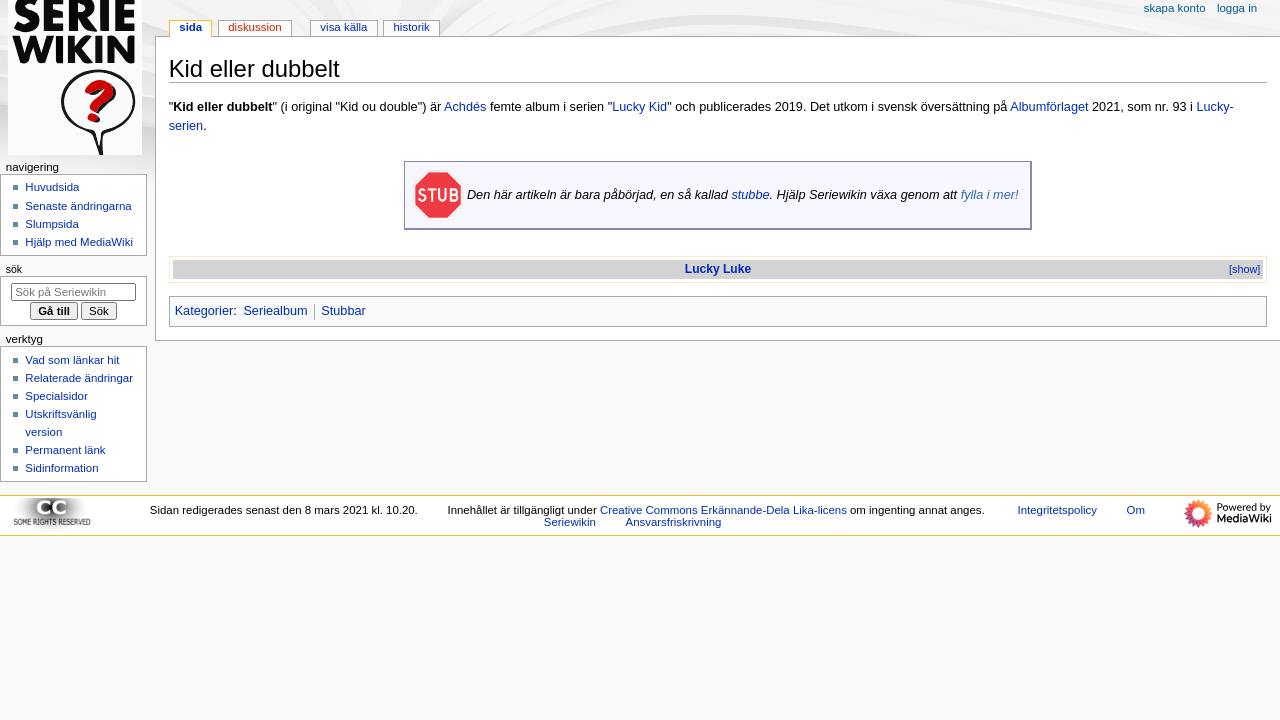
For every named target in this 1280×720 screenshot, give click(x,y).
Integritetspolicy (1057, 510)
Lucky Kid (639, 107)
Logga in (1237, 8)
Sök (14, 269)
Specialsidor (56, 396)
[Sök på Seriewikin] (73, 292)
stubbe (750, 195)
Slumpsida (51, 224)
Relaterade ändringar (79, 378)
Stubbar (343, 311)
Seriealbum (275, 311)
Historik (412, 27)
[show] (1244, 269)
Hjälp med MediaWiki (79, 242)
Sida (190, 27)
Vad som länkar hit (72, 360)
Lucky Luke (718, 269)
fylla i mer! (990, 195)
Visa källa (343, 27)
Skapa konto (1175, 8)
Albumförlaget (1049, 107)
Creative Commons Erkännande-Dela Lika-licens (723, 510)
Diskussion (254, 27)
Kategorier (204, 311)
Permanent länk (65, 450)
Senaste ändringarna (78, 206)
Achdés (465, 107)
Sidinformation (61, 468)
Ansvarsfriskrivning (674, 522)
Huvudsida (52, 187)
